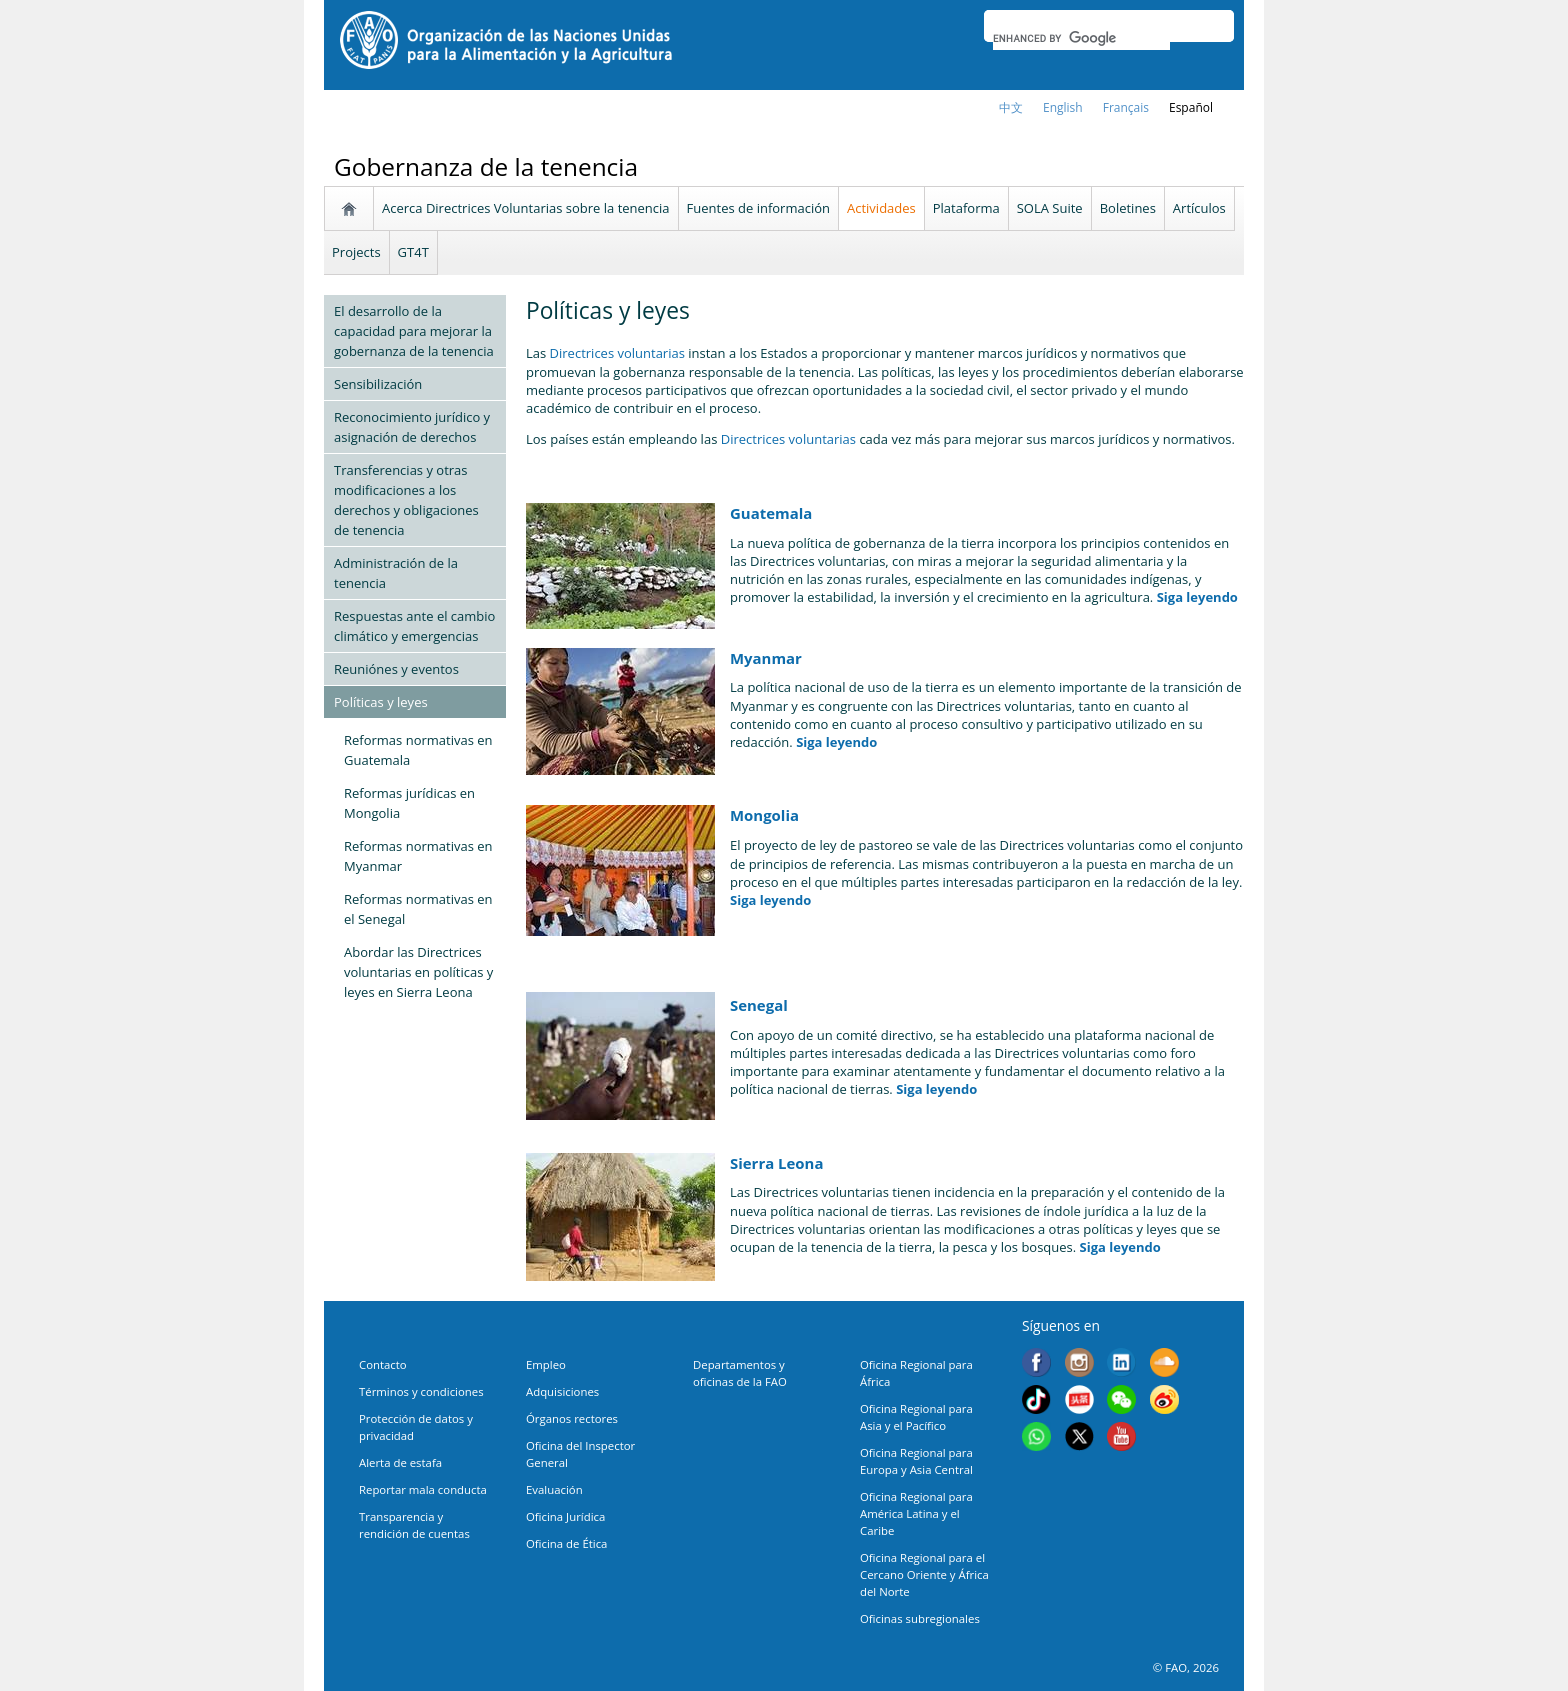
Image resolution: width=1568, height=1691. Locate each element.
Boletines (1128, 208)
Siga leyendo (1197, 597)
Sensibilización (378, 384)
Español (1191, 107)
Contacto (383, 1364)
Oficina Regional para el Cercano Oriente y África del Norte (924, 1574)
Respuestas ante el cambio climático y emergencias (414, 626)
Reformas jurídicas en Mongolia (409, 803)
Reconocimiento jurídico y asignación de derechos (412, 427)
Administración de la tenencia (396, 573)
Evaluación (554, 1489)
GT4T (413, 252)
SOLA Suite (1050, 208)
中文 (1011, 107)
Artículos (1199, 208)
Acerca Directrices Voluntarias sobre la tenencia (526, 208)
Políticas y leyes (381, 702)
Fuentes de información (758, 208)
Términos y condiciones (421, 1391)
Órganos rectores (572, 1418)
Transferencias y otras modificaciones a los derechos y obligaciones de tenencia (406, 500)
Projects (356, 252)
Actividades (881, 208)
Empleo (546, 1364)
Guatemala (771, 513)
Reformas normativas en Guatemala (418, 750)
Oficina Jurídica (565, 1516)
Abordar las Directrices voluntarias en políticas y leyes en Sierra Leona (418, 972)
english (1063, 107)
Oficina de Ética (566, 1543)
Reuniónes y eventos (396, 669)
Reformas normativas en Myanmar (418, 856)
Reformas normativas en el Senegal (418, 909)
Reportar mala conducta (423, 1489)
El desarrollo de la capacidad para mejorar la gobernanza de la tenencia (414, 331)
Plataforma (966, 208)
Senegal (759, 1005)
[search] (1081, 38)
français (1126, 107)
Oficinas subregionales (920, 1618)
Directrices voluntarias (619, 353)
